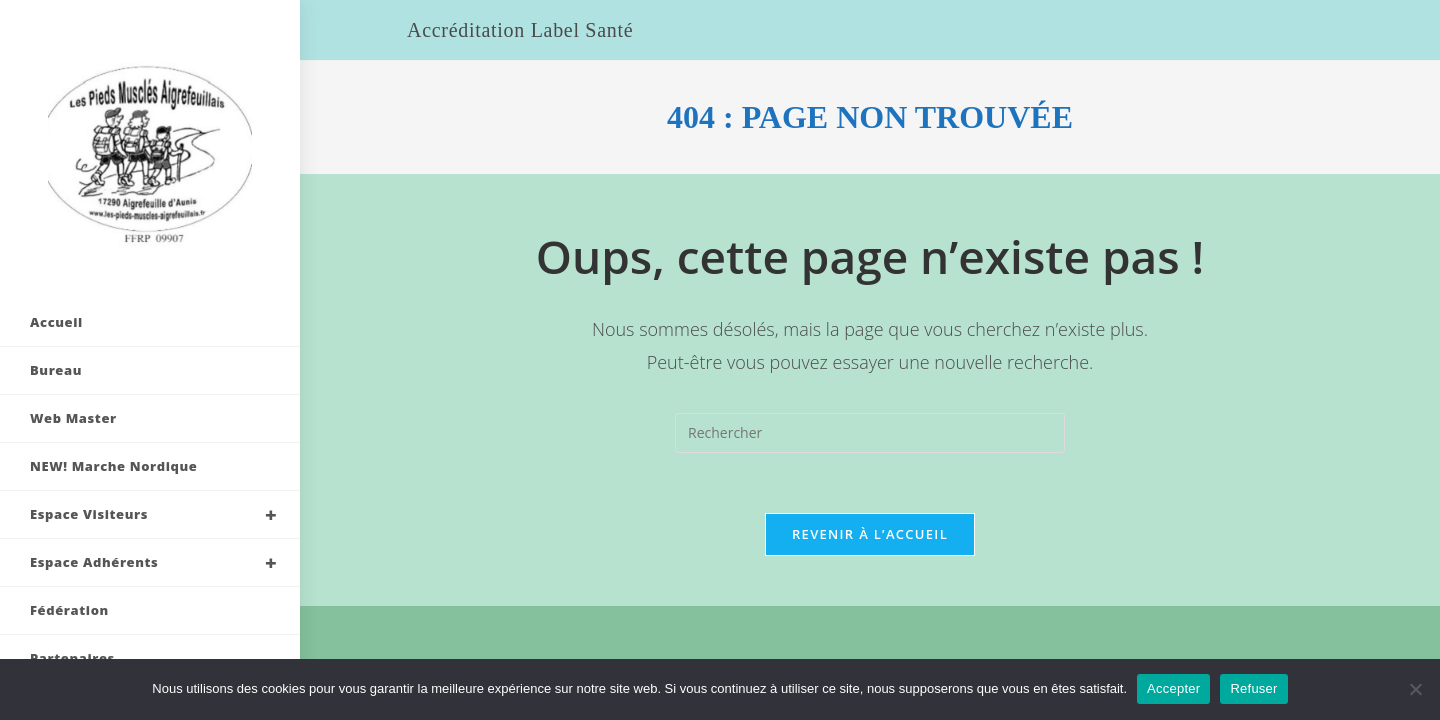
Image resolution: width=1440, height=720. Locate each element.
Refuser (1253, 688)
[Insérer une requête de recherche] (870, 433)
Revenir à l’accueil (870, 534)
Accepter (1173, 688)
